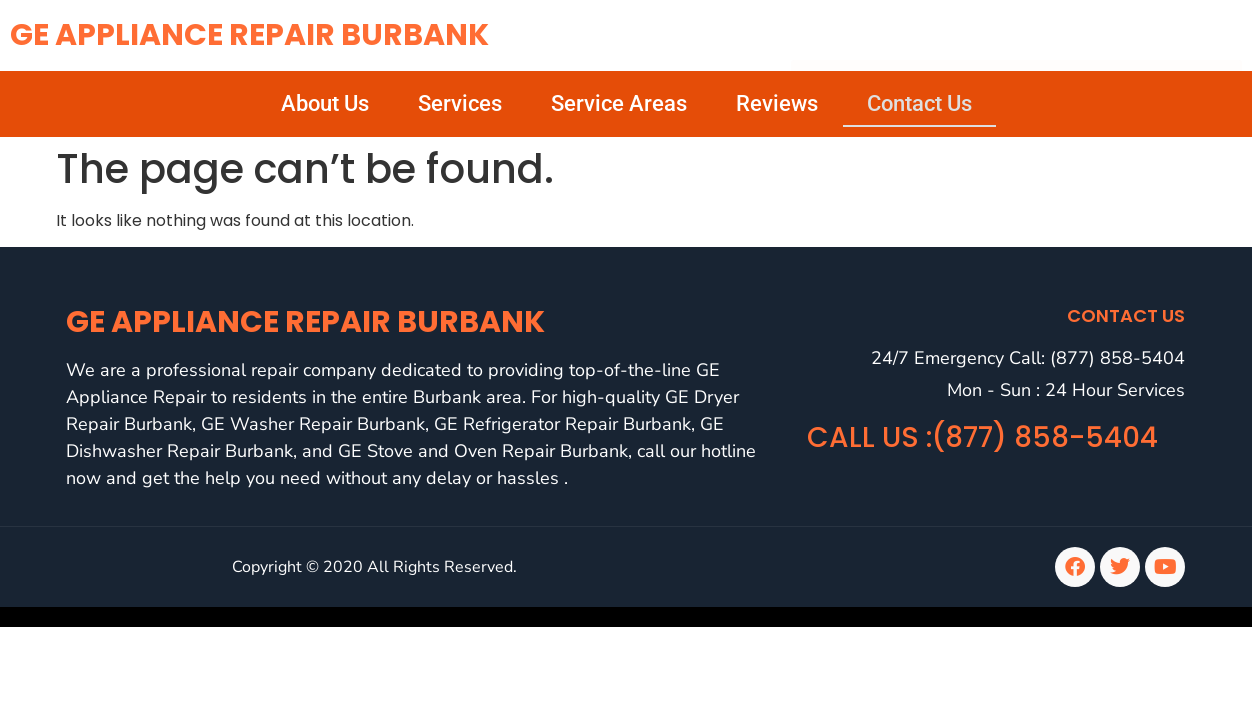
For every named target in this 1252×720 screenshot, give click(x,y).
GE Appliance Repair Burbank (249, 35)
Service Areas (619, 103)
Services (460, 103)
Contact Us (919, 103)
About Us (325, 103)
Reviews (777, 103)
